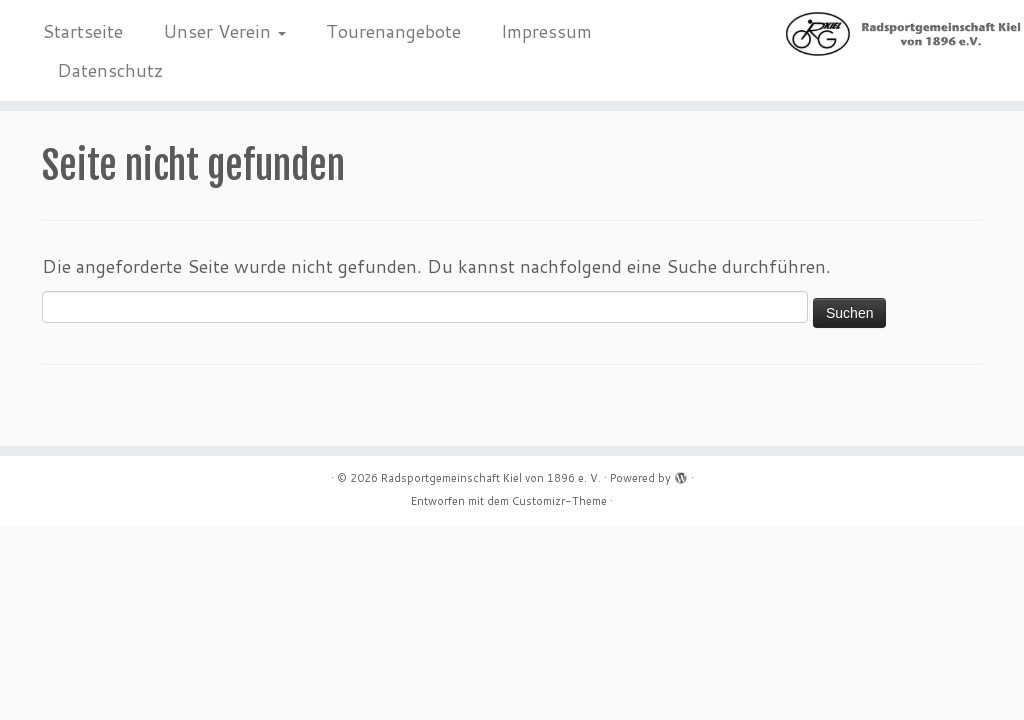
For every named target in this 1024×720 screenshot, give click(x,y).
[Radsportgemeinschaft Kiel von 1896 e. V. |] (904, 34)
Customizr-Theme (559, 501)
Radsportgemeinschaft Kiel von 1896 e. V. (491, 478)
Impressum (546, 31)
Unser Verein (224, 31)
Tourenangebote (393, 31)
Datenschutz (110, 70)
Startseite (82, 31)
